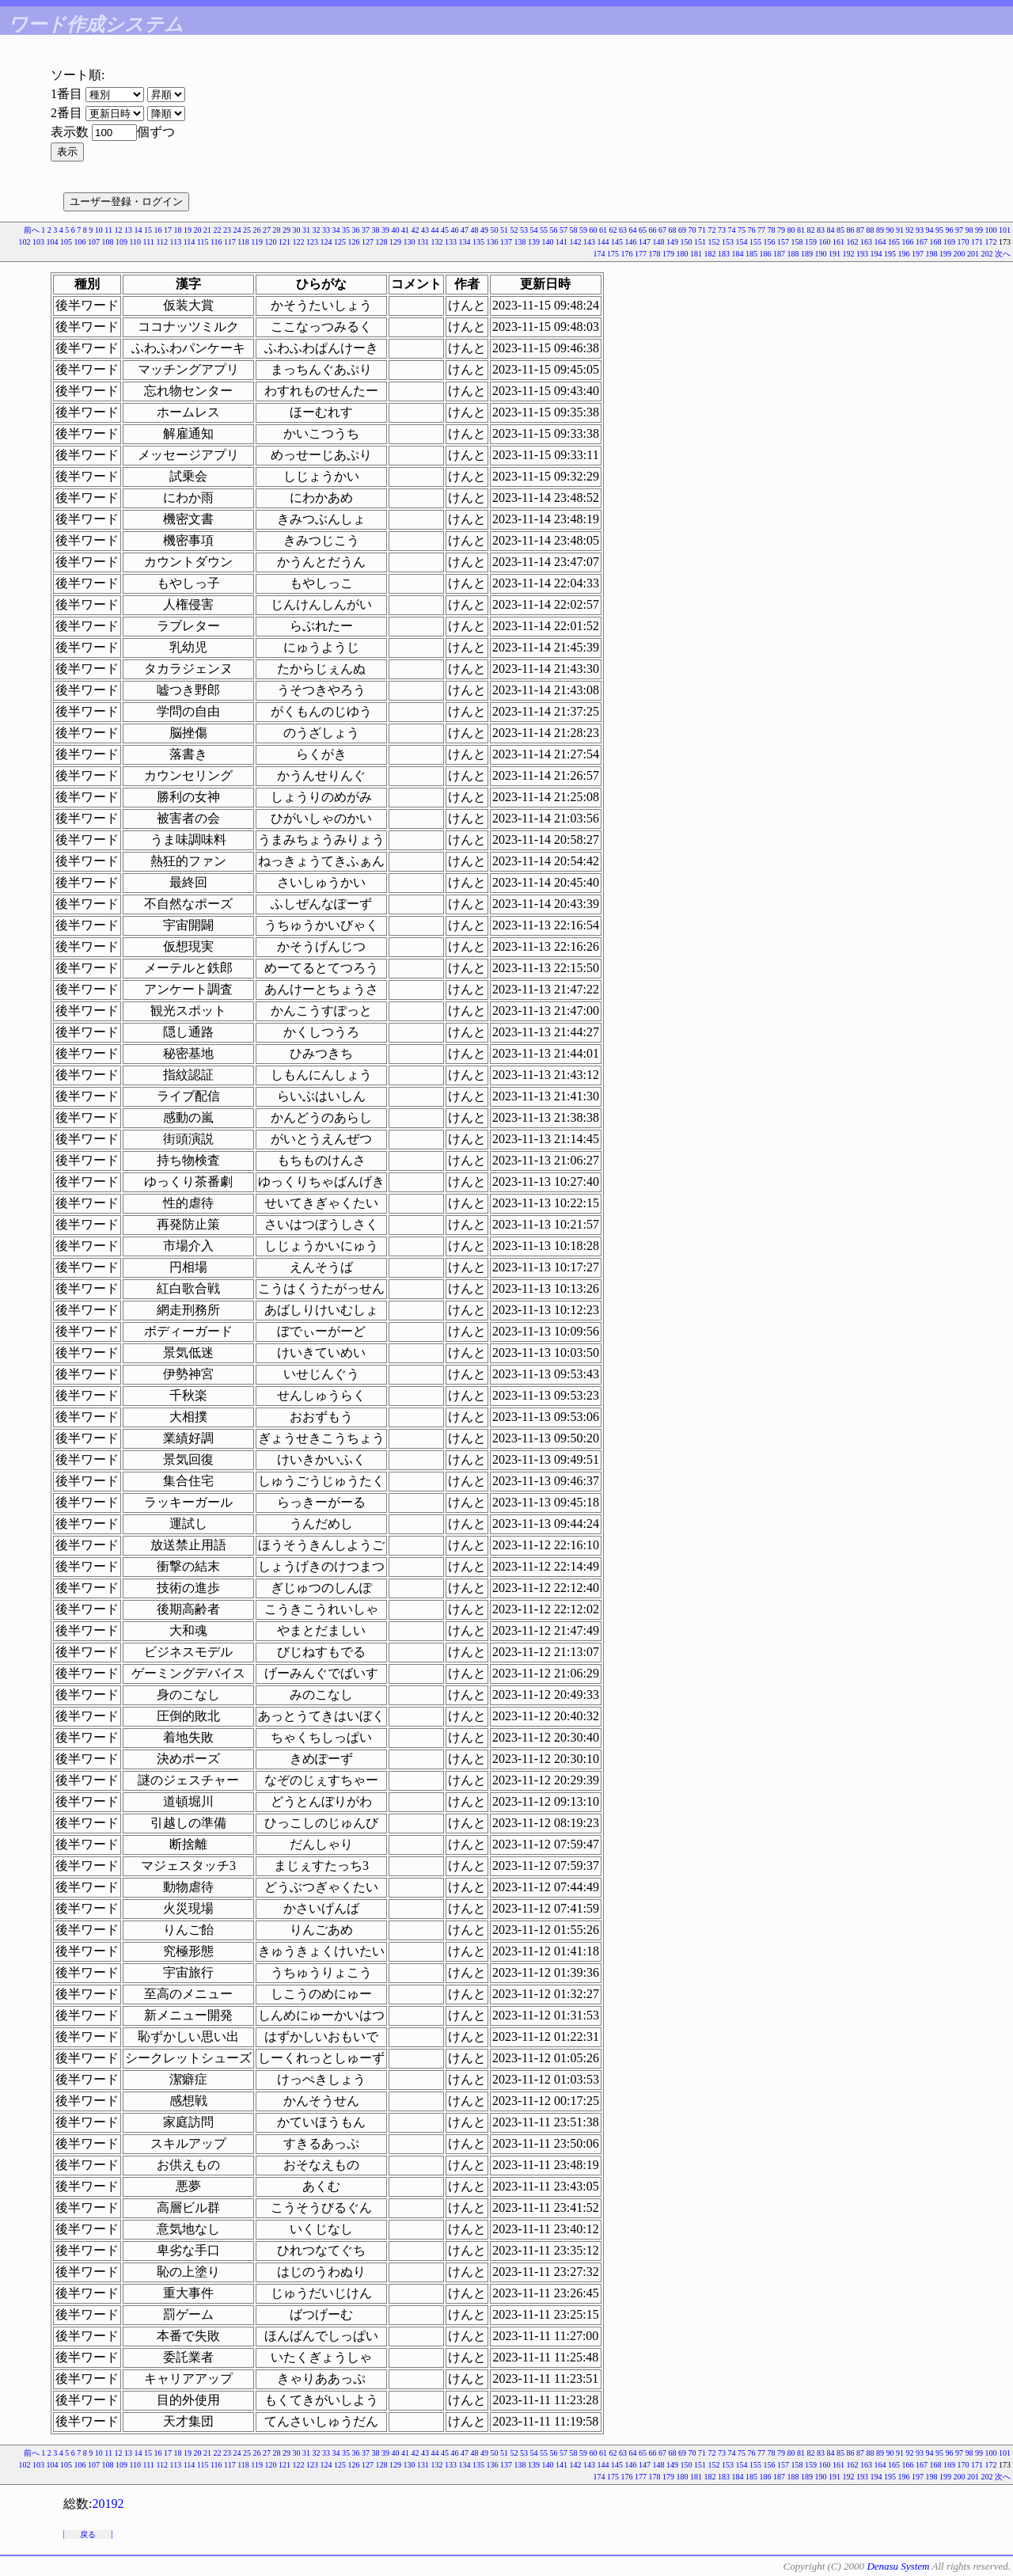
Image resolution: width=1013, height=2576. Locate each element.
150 (686, 241)
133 (451, 241)
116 (216, 241)
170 (963, 241)
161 (838, 241)
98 (969, 230)
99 (979, 230)
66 (653, 230)
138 (520, 241)
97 (959, 230)
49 (484, 230)
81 (801, 230)
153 (728, 241)
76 (752, 230)
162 (853, 241)
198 (932, 253)
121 (284, 241)
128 (382, 241)
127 (368, 241)
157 (783, 241)
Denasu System (898, 2566)
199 (945, 253)
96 (950, 230)
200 (960, 253)
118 (243, 241)
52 (514, 230)
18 (178, 230)
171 (977, 241)
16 (158, 230)
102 (24, 241)
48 (475, 230)
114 (189, 241)
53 (524, 230)
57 (563, 230)
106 (79, 241)
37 (366, 230)
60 (594, 230)
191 (834, 253)
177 (641, 253)
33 (326, 230)
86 (851, 230)
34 (336, 230)
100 (991, 230)
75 (742, 230)
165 (894, 241)
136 (493, 241)
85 (840, 230)
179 (668, 253)
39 (385, 230)
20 (198, 230)
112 (162, 241)
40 (396, 230)
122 (299, 241)
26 (257, 230)
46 (455, 230)
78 (772, 230)
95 (939, 230)
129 (395, 241)
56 (554, 230)
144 (603, 241)
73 (722, 230)
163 (866, 241)
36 (356, 230)
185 (751, 253)
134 (465, 241)
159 (811, 241)
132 (437, 241)
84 (831, 230)
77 (761, 230)
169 (949, 241)
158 (797, 241)
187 (779, 253)
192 (849, 253)
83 (821, 230)
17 (168, 230)
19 (188, 230)
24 (237, 230)
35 (346, 230)
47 (465, 230)
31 (306, 230)
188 (793, 253)
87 (860, 230)
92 (910, 230)
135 (478, 241)
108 (107, 241)
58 (574, 230)
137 (506, 241)
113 (176, 241)
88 (871, 230)
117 (230, 241)
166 (908, 241)
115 (203, 241)
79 (781, 230)
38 (376, 230)
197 (918, 253)
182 (710, 253)
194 (876, 253)
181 (696, 253)
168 (936, 241)
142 (576, 241)
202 (987, 253)
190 (821, 253)
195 (890, 253)
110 (135, 241)
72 (712, 230)
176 (627, 253)
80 (791, 230)
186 (766, 253)
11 (108, 230)
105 (66, 241)
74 (732, 230)
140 (548, 241)
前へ (32, 230)
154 (742, 241)
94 (930, 230)
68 (673, 230)
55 (544, 230)
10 (99, 230)
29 (286, 230)
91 (900, 230)
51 (504, 230)
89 (880, 230)
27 (267, 230)
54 (534, 230)
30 (297, 230)
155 (755, 241)
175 (613, 253)
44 (435, 230)
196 (904, 253)
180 (683, 253)
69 (682, 230)
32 (317, 230)
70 (692, 230)
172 (991, 241)
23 (227, 230)
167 (922, 241)
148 (659, 241)
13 (128, 230)
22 (218, 230)
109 (121, 241)
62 (613, 230)
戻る (88, 2534)
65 (643, 230)
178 (655, 253)
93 (920, 230)
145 (617, 241)
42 (415, 230)
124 (326, 241)
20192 (107, 2503)
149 (672, 241)
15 (148, 230)
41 (405, 230)
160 (825, 241)
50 (495, 230)
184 (738, 253)
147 (645, 241)
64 (633, 230)
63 (623, 230)
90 (890, 230)
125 (340, 241)
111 (148, 241)
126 (354, 241)
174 (599, 253)
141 (561, 241)
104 (52, 241)
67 (662, 230)
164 (880, 241)
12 (119, 230)
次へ (1003, 253)
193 (862, 253)
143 (589, 241)
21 (207, 230)
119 (257, 241)
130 (409, 241)
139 (534, 241)
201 (973, 253)
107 (94, 241)
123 (312, 241)
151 (700, 241)
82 (811, 230)
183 (724, 253)
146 (631, 241)
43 (425, 230)
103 (38, 241)
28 (277, 230)
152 (714, 241)
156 (770, 241)
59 (583, 230)
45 (445, 230)
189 (807, 253)
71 (702, 230)
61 (603, 230)
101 (1005, 230)
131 (423, 241)
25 (247, 230)
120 (271, 241)
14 (138, 230)
